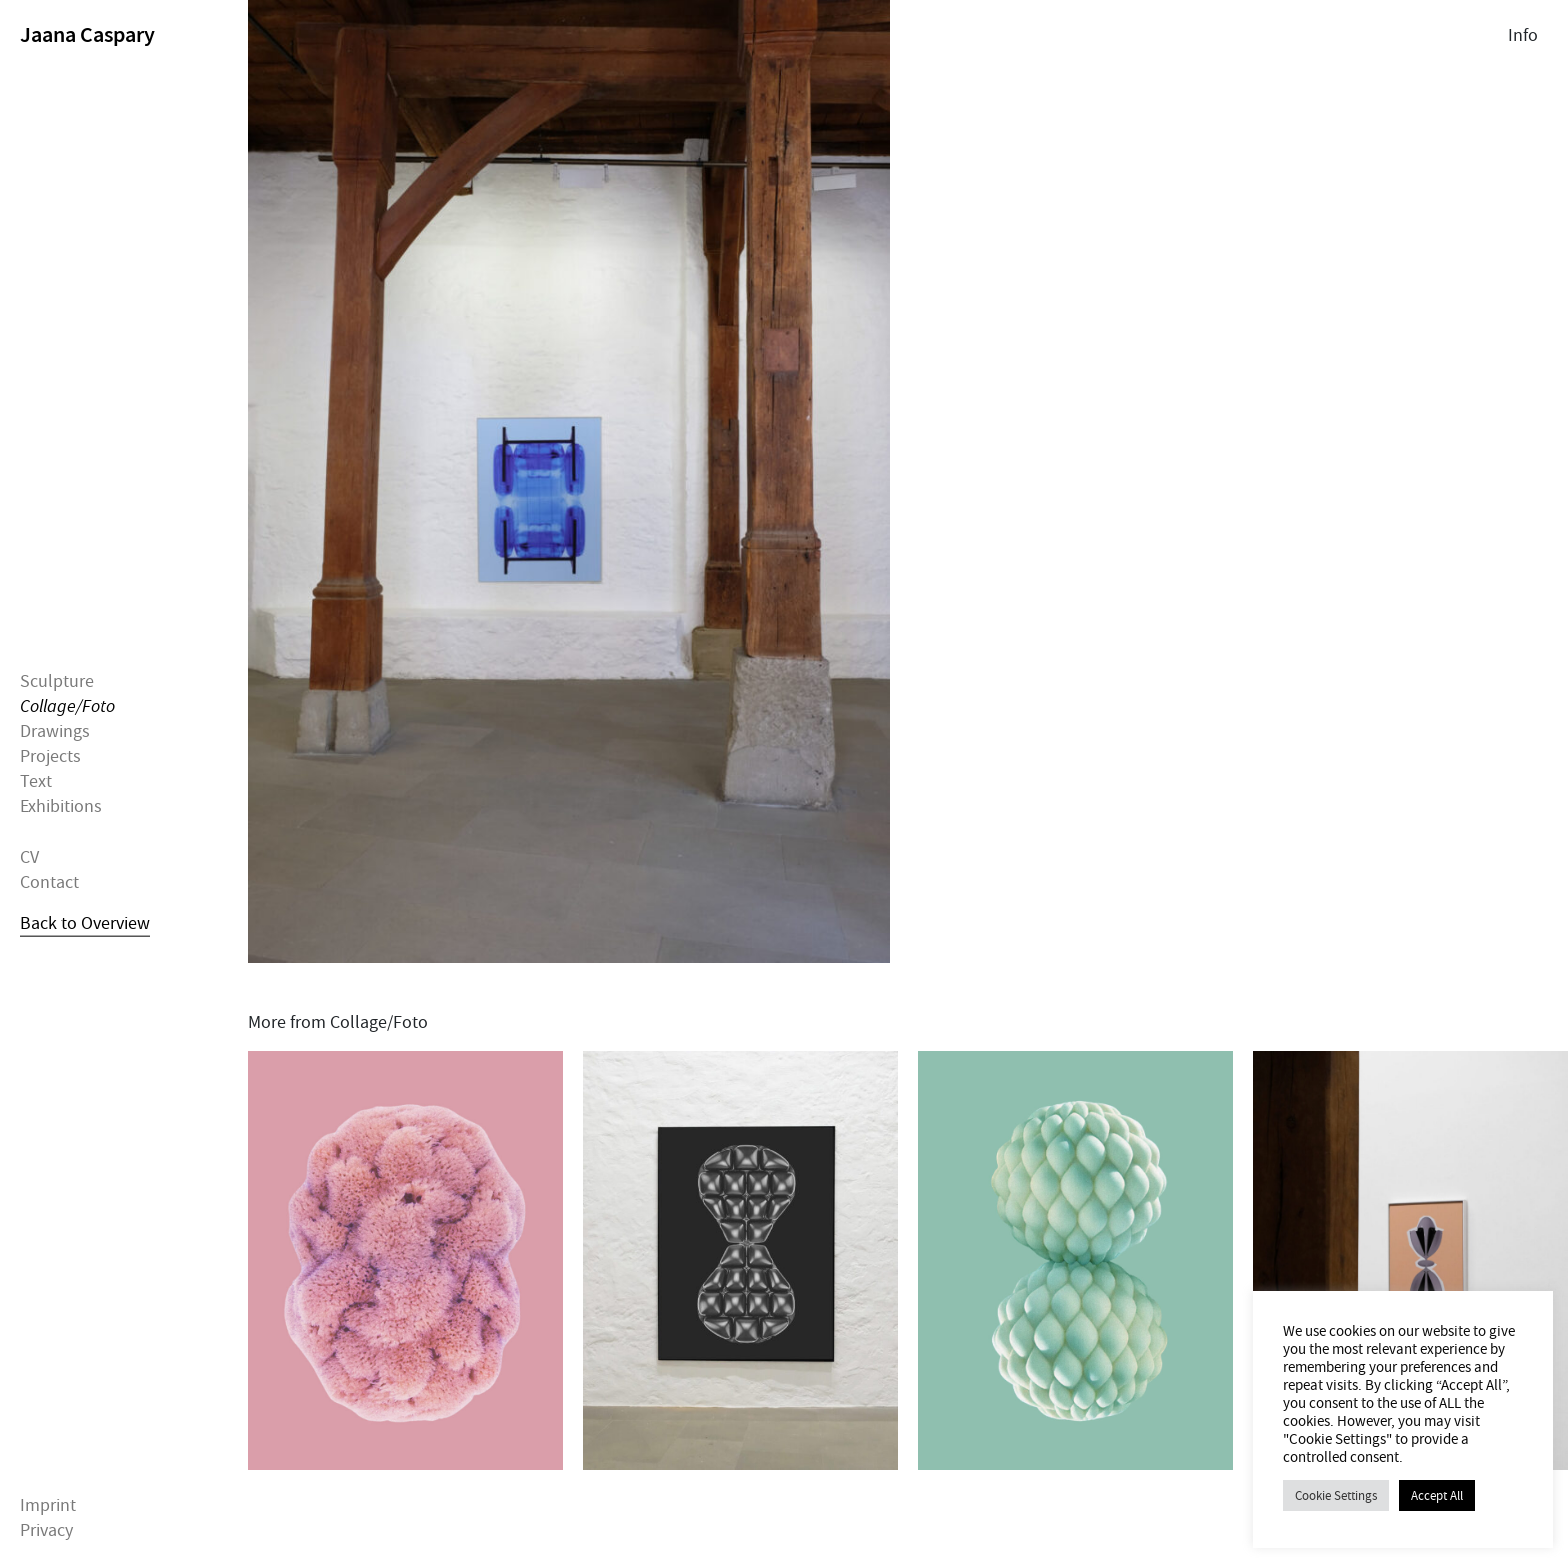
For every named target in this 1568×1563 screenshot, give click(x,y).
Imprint (48, 1505)
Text (36, 781)
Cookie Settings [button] (1336, 1495)
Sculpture (57, 680)
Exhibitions (61, 806)
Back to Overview (85, 923)
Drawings (55, 731)
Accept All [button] (1437, 1495)
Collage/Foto (67, 705)
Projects (50, 756)
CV (29, 856)
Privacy (46, 1530)
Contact (49, 882)
